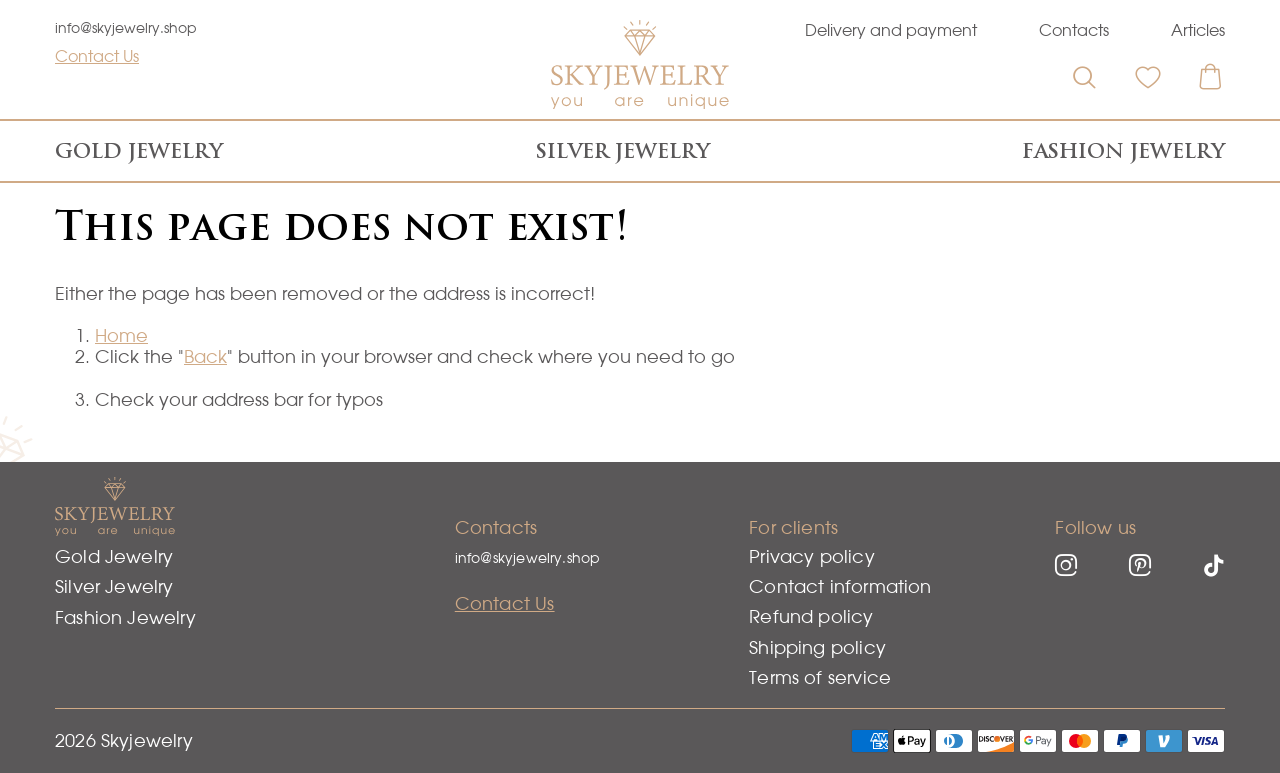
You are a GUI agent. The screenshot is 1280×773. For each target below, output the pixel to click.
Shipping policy (817, 647)
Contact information (840, 586)
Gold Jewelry (139, 151)
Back (205, 356)
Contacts (1074, 30)
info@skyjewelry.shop (126, 28)
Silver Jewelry (623, 151)
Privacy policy (812, 556)
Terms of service (820, 677)
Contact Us (97, 56)
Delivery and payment (891, 30)
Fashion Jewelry (1123, 151)
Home (121, 335)
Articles (1198, 30)
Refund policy (811, 616)
